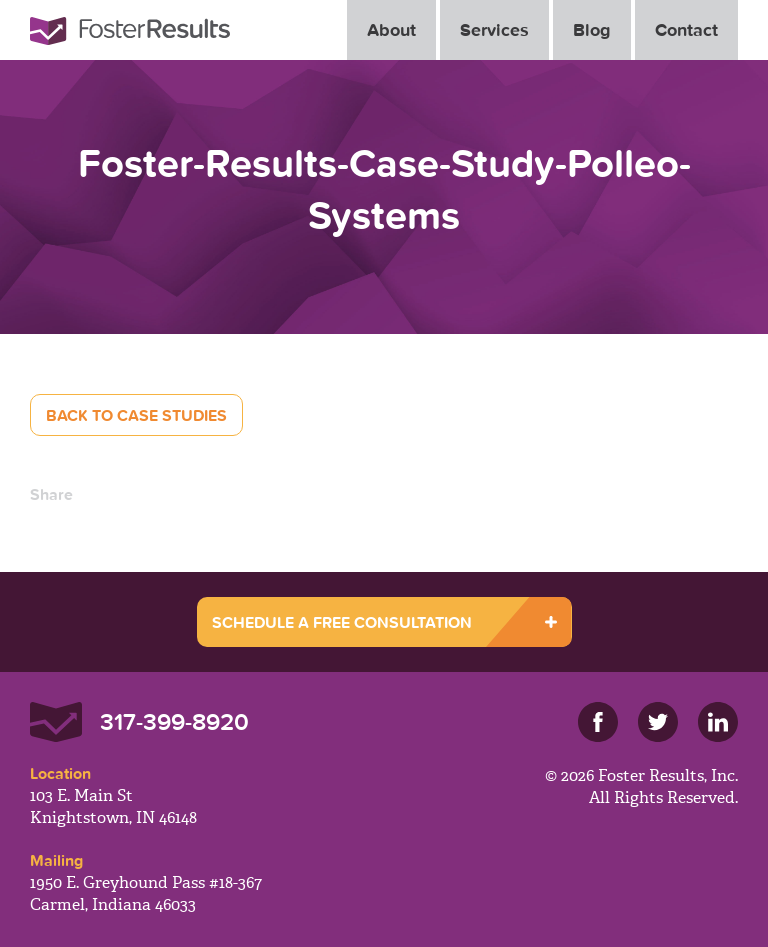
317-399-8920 (174, 721)
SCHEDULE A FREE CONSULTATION (342, 622)
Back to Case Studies (136, 415)
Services (494, 29)
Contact (686, 29)
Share (51, 494)
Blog (592, 29)
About (391, 29)
